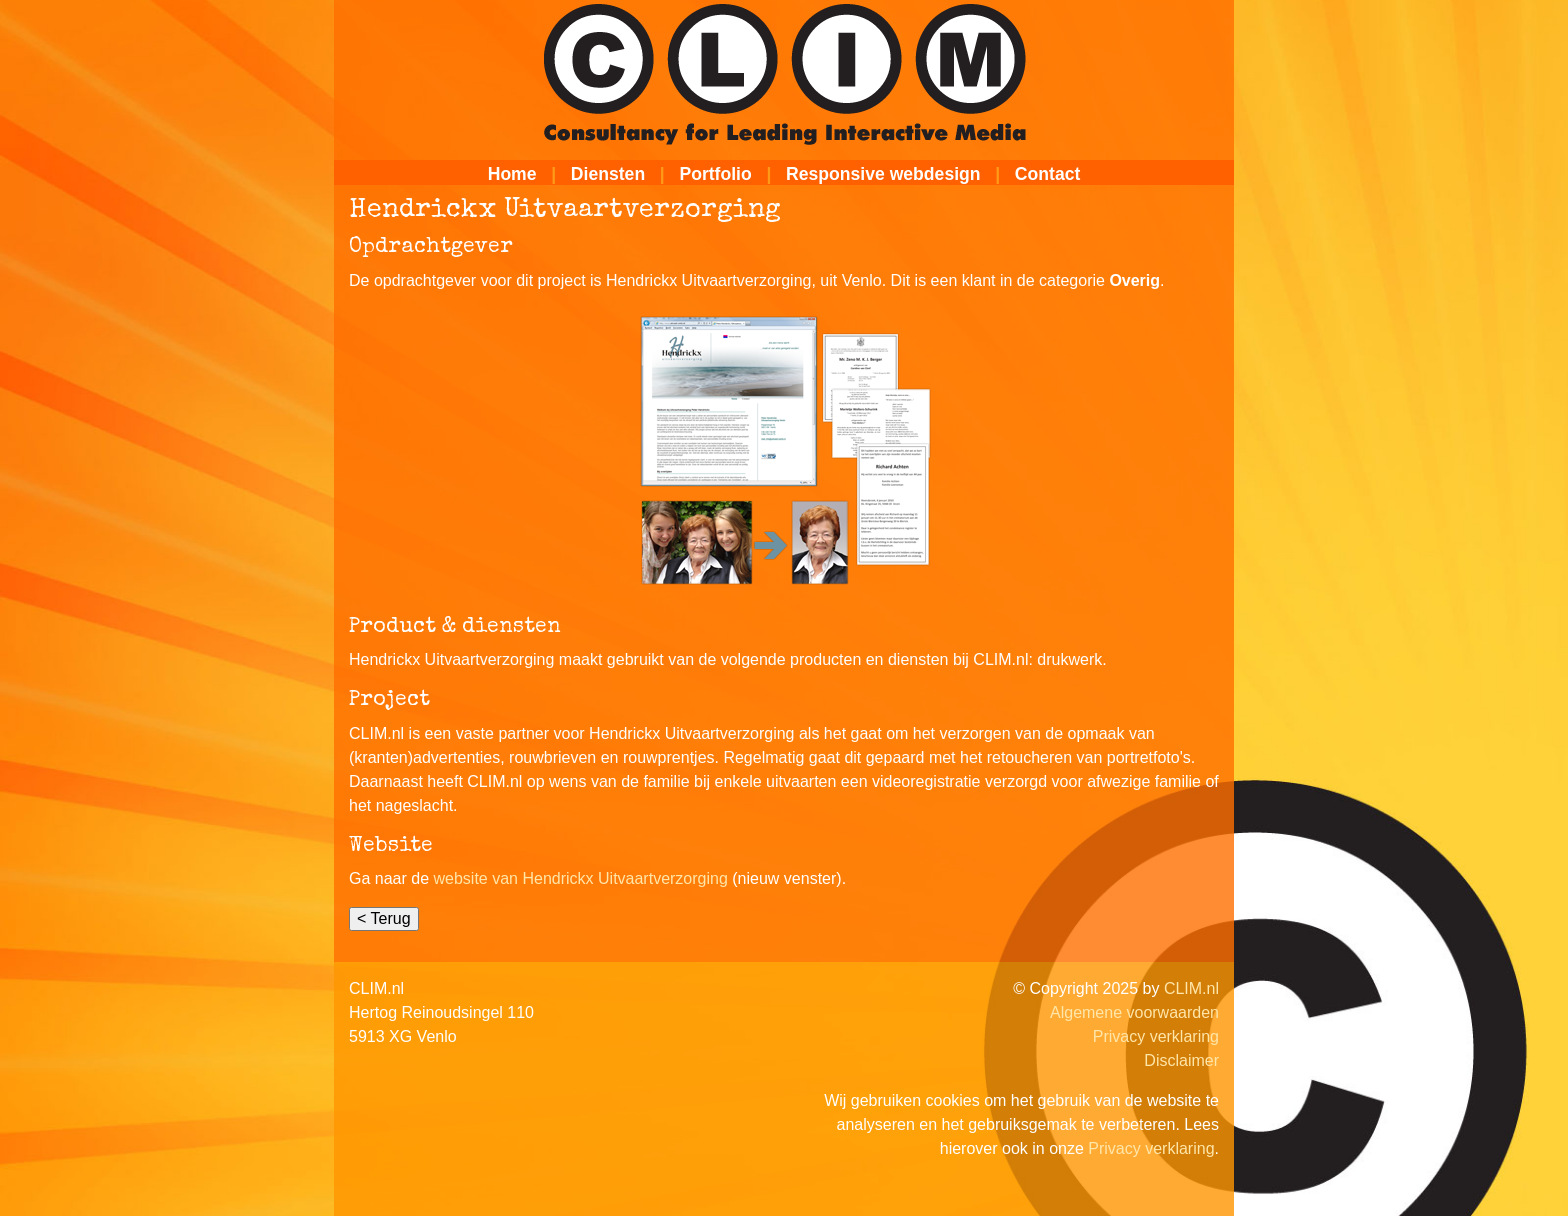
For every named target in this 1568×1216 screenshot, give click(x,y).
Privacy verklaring (1156, 1036)
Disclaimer (1181, 1060)
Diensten (608, 174)
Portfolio (715, 174)
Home (512, 174)
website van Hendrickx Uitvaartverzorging (581, 878)
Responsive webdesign (883, 174)
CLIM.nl (1191, 988)
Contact (1048, 174)
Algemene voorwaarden (1134, 1012)
